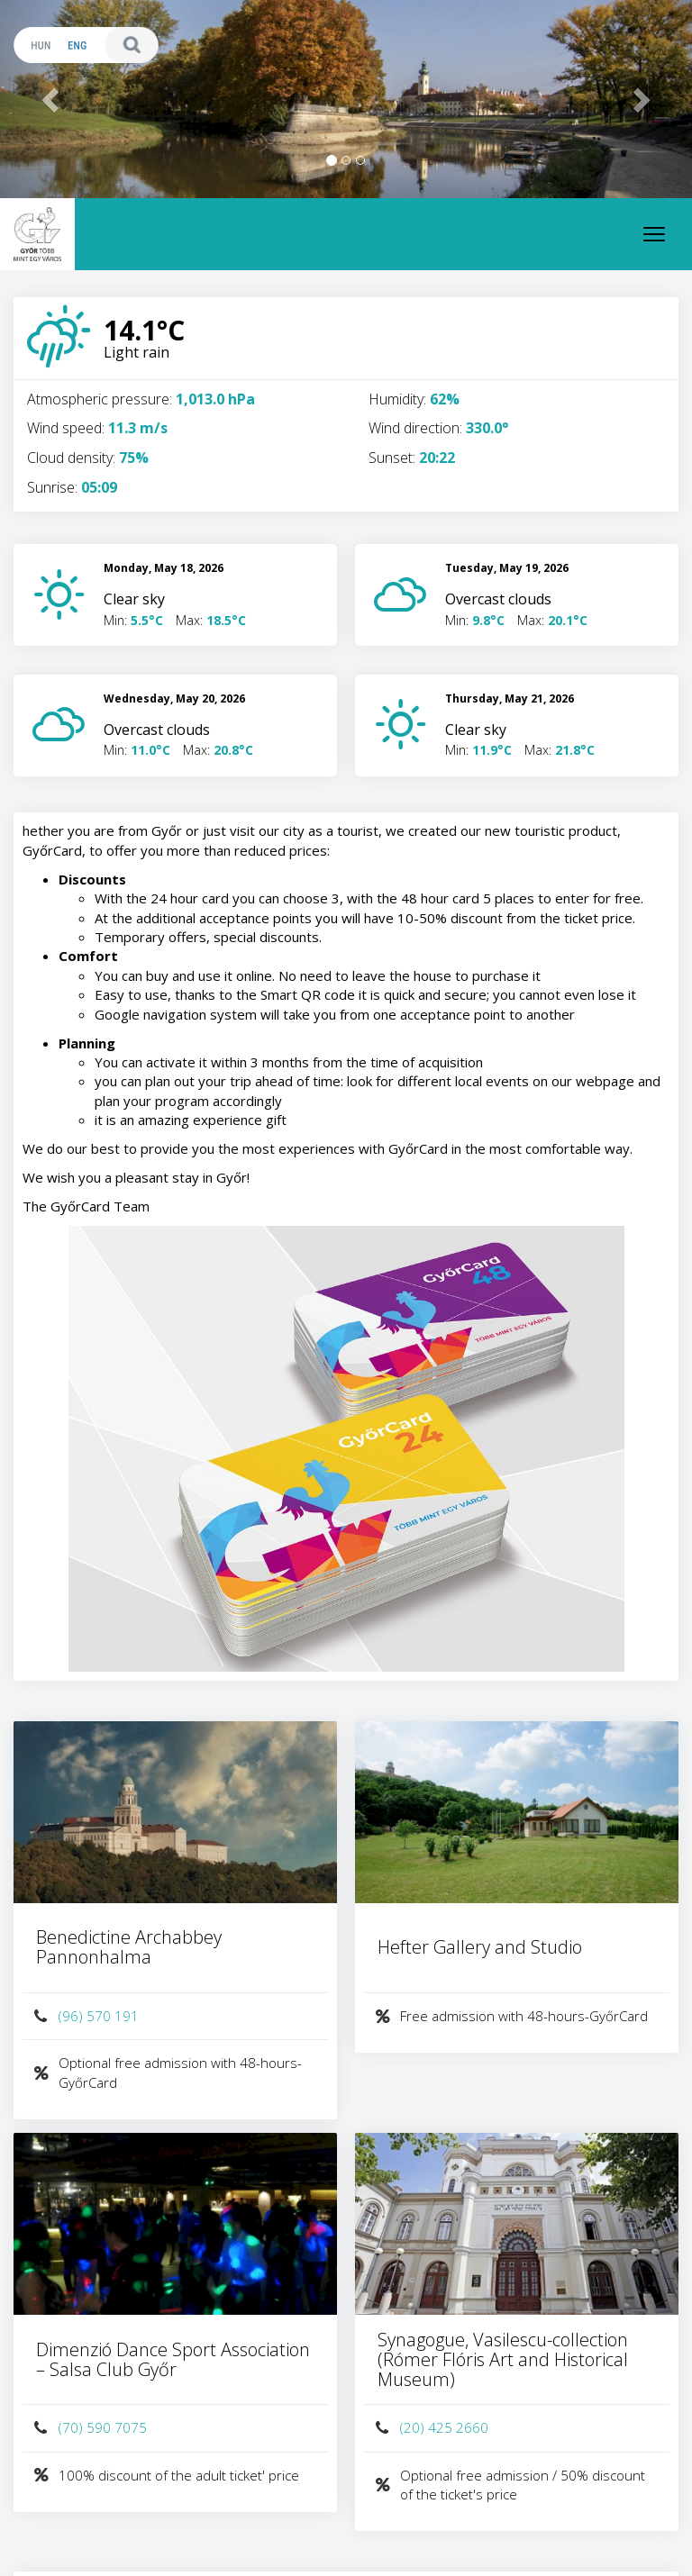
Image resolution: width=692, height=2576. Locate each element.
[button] (52, 99)
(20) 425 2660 (430, 2427)
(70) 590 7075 (89, 2427)
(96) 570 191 (85, 2016)
